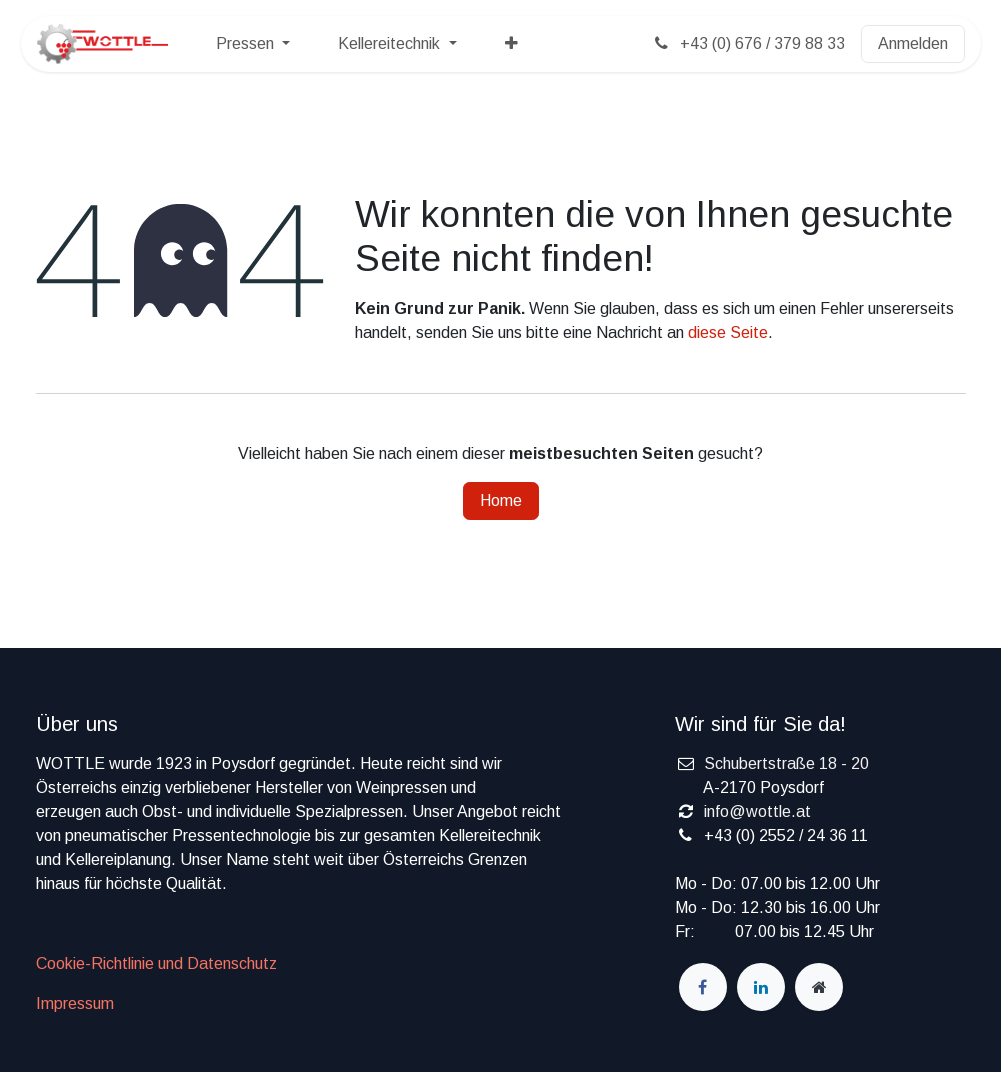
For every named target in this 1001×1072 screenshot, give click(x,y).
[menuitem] (253, 44)
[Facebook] (703, 987)
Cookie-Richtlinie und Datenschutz (156, 963)
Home (501, 500)
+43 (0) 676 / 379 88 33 (748, 43)
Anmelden (913, 43)
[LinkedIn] (761, 987)
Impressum (75, 1003)
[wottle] (819, 987)
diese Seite (728, 332)
